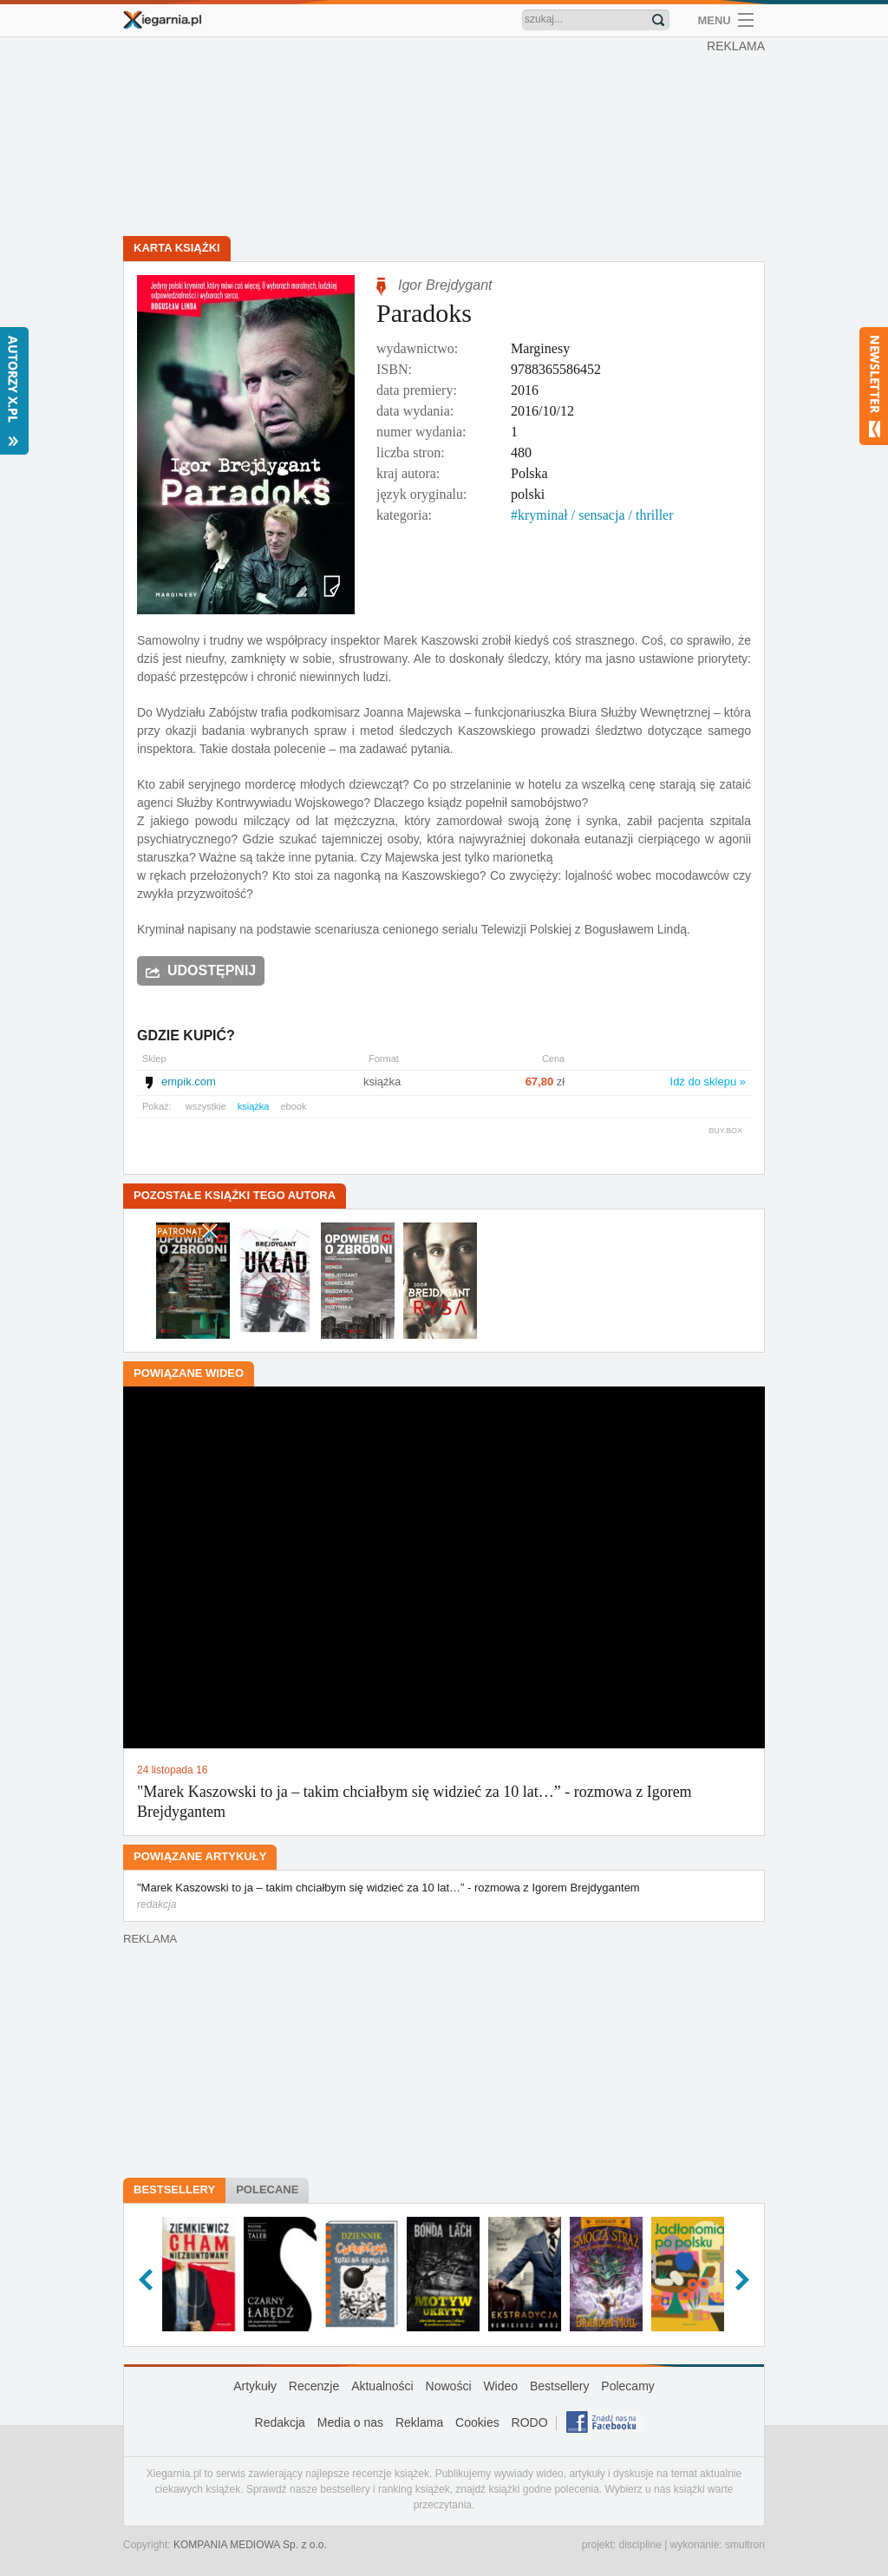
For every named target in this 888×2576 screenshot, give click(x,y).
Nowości (449, 2386)
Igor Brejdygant (445, 285)
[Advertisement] (448, 139)
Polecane (267, 2189)
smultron (745, 2545)
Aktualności (382, 2386)
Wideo (500, 2386)
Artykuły (255, 2386)
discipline (639, 2545)
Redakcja (280, 2422)
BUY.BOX (725, 1130)
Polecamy (627, 2386)
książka (254, 1106)
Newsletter (873, 386)
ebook (293, 1106)
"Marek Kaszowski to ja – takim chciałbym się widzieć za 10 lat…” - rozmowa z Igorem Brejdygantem (444, 1896)
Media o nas (350, 2422)
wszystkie (206, 1106)
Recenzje (314, 2386)
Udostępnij (211, 970)
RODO (530, 2422)
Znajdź (658, 20)
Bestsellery (174, 2189)
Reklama (419, 2422)
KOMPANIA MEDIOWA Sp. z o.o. (250, 2545)
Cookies (477, 2422)
